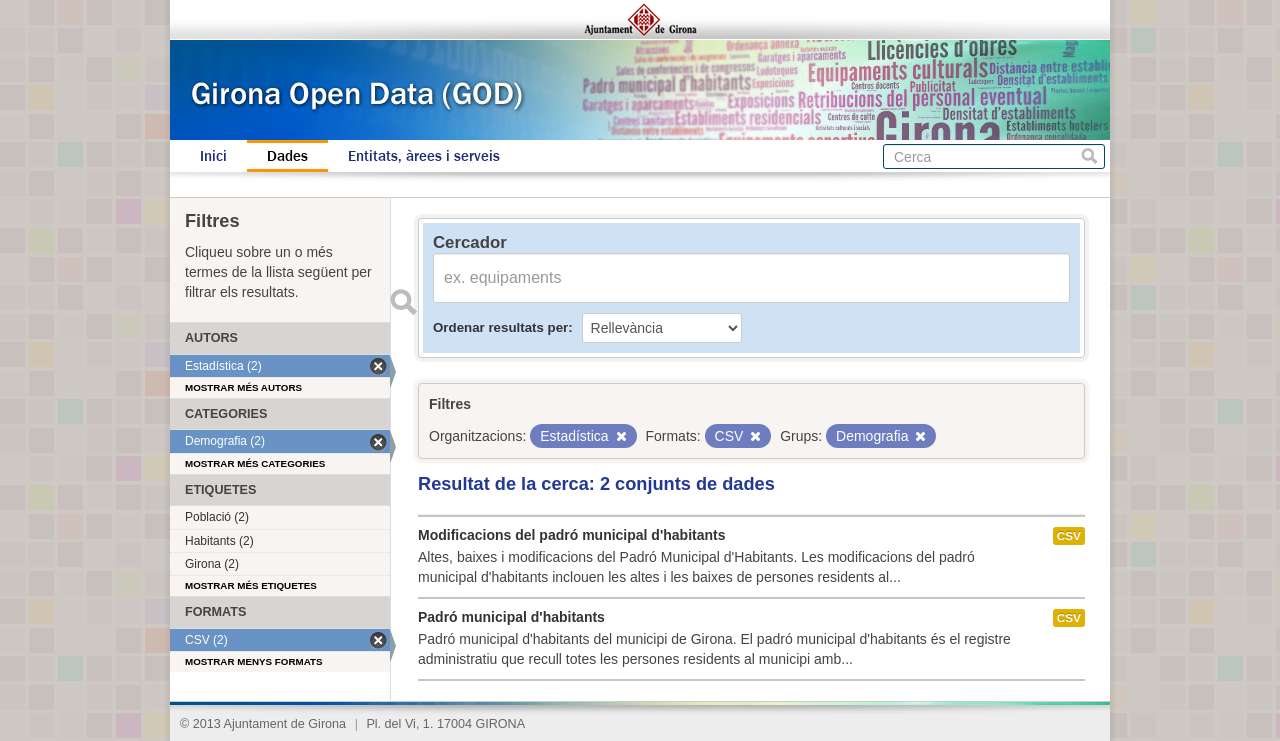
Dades (287, 156)
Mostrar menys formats (254, 661)
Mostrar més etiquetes (251, 585)
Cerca (1089, 156)
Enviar (403, 302)
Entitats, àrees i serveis (424, 156)
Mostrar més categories (255, 463)
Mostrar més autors (243, 387)
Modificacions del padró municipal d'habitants (571, 535)
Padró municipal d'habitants (511, 617)
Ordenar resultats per (500, 327)
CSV (1069, 536)
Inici (213, 156)
